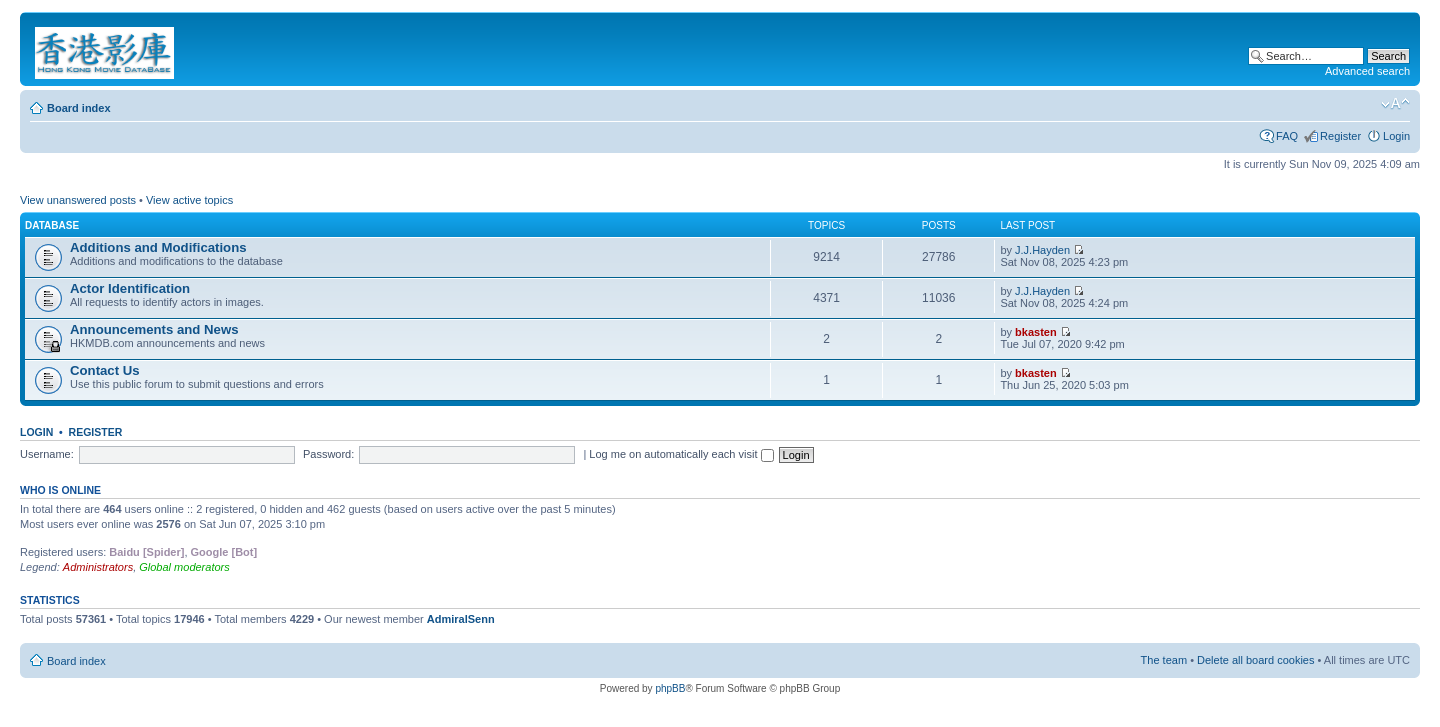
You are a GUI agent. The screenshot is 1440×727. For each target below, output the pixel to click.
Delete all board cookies (1255, 660)
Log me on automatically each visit (681, 454)
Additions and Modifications (158, 247)
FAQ (1287, 136)
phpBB (670, 688)
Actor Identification (130, 288)
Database (52, 225)
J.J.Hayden (1042, 250)
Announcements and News (154, 329)
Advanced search (1367, 71)
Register (1340, 136)
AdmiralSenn (461, 619)
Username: (47, 454)
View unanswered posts (78, 200)
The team (1164, 660)
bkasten (1036, 332)
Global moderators (184, 567)
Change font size (1395, 104)
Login (1396, 136)
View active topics (189, 200)
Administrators (98, 567)
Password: (328, 454)
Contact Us (105, 370)
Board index (79, 108)
